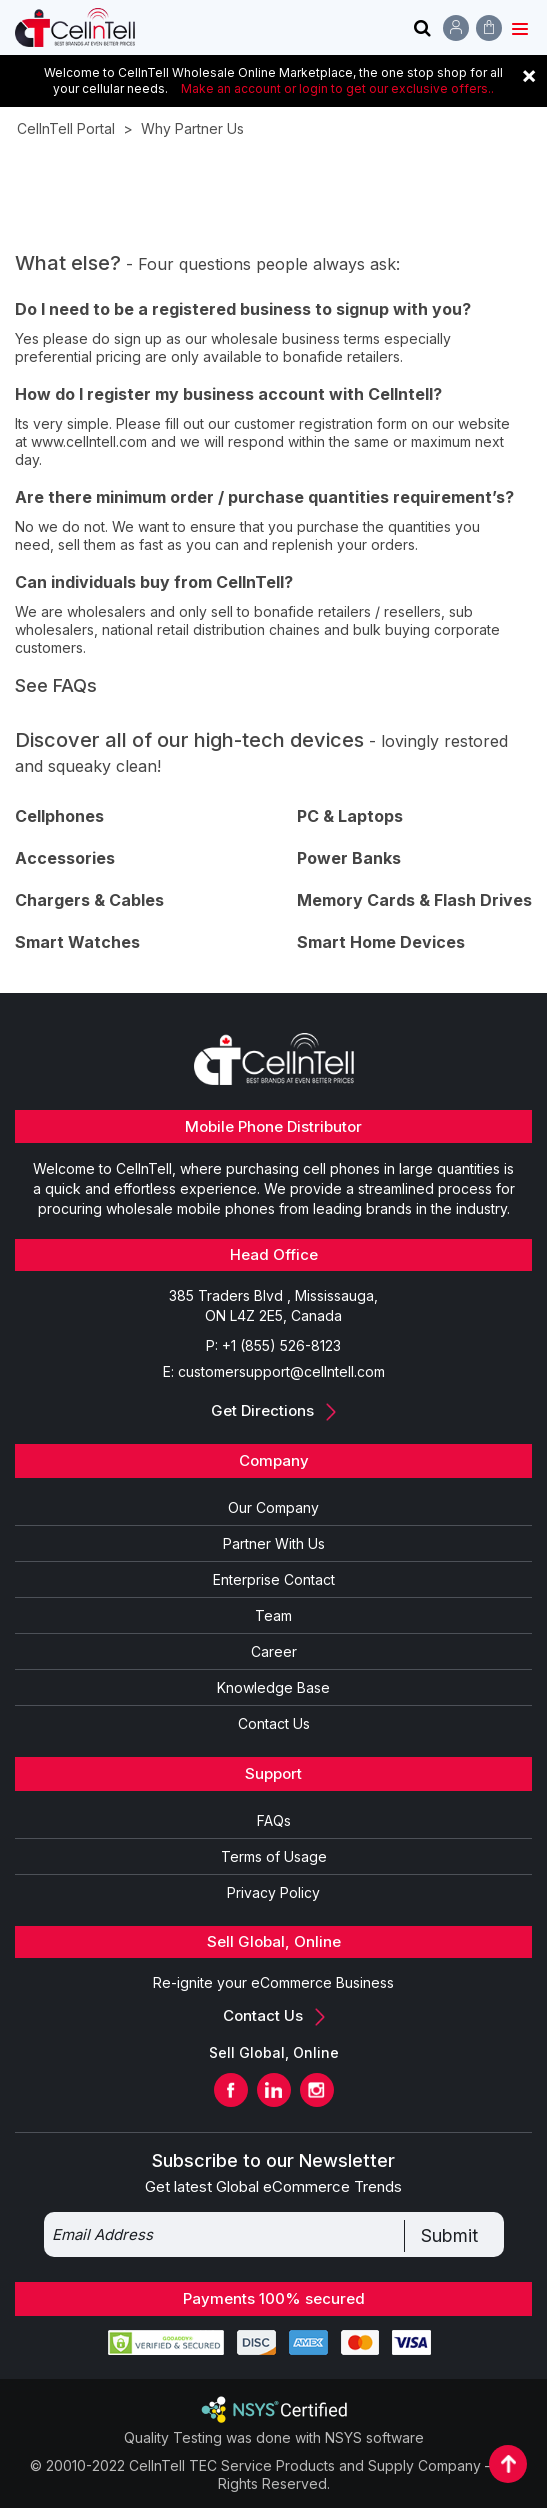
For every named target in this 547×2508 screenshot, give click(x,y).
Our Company (273, 1507)
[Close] (529, 75)
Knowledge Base (273, 1687)
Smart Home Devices (381, 942)
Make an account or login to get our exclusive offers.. (337, 88)
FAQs (274, 1820)
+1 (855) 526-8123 (281, 1345)
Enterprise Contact (274, 1579)
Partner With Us (274, 1543)
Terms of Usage (274, 1856)
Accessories (65, 858)
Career (274, 1651)
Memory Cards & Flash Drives (414, 900)
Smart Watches (77, 942)
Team (273, 1615)
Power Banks (349, 858)
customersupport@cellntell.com (281, 1371)
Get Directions (273, 1411)
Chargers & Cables (89, 900)
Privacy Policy (273, 1892)
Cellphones (59, 816)
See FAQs (56, 685)
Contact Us (274, 1723)
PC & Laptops (350, 816)
